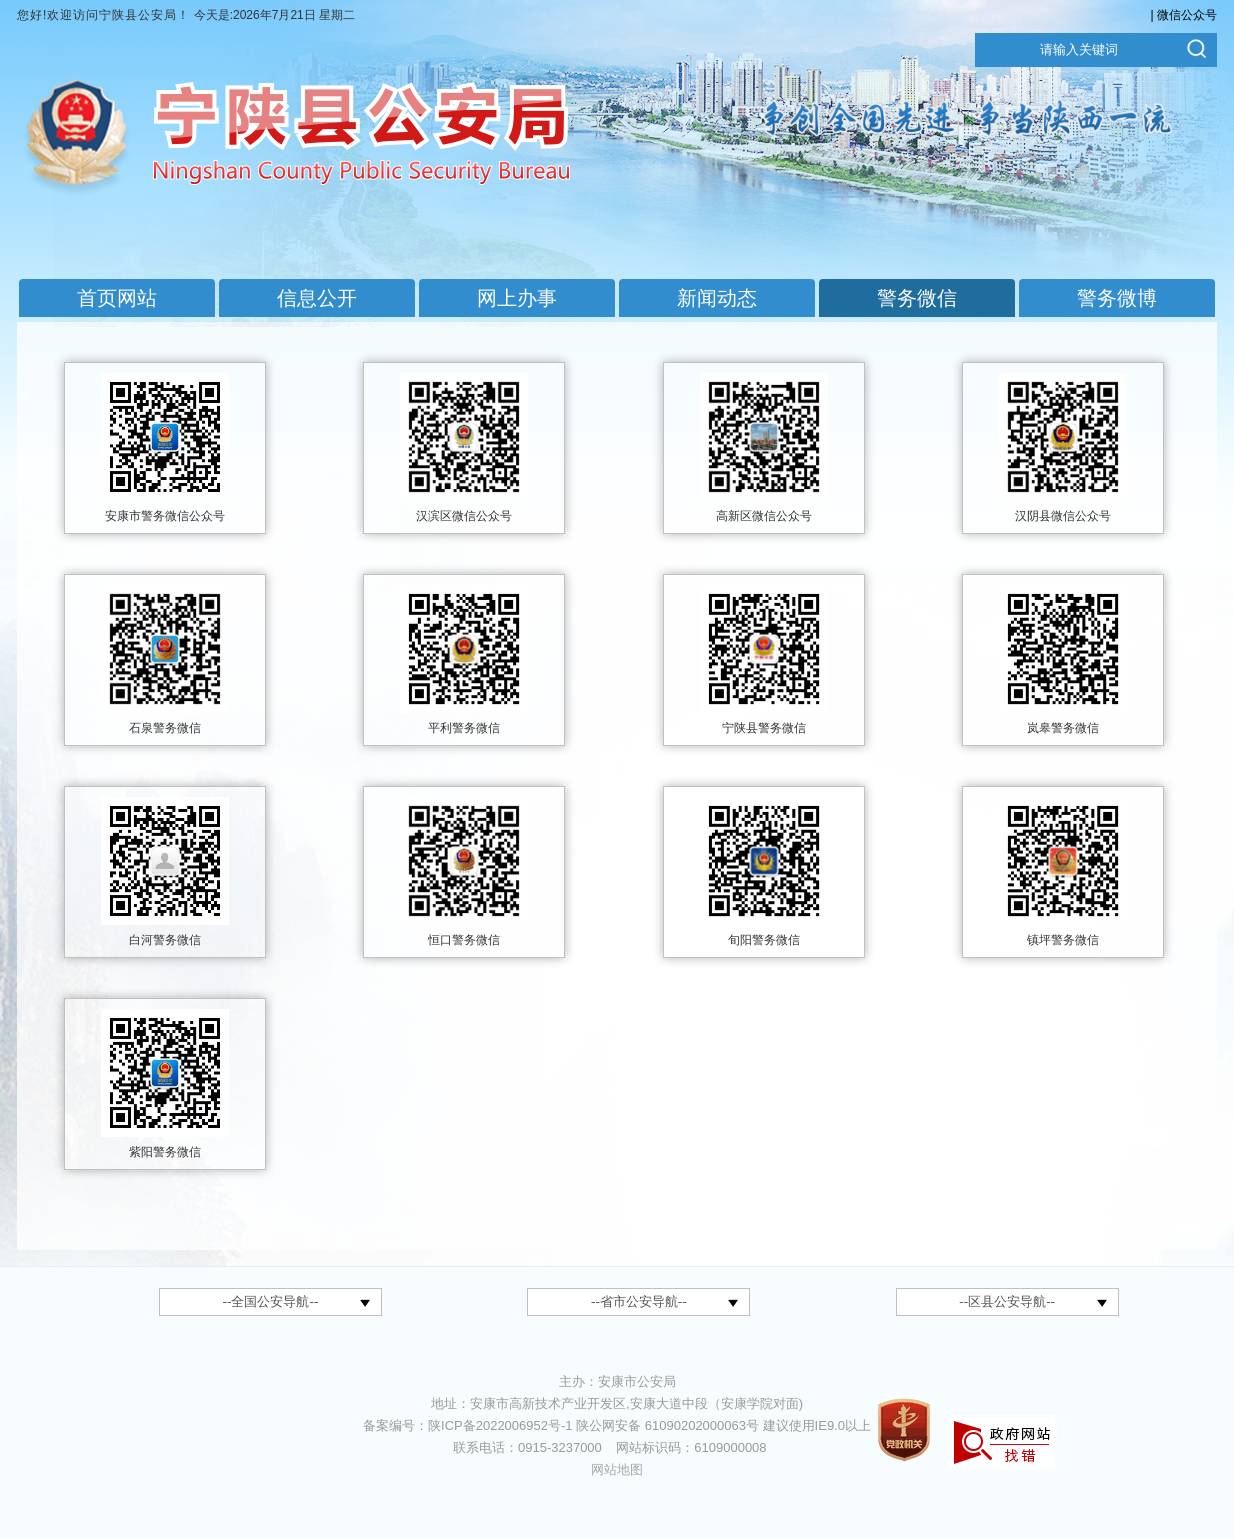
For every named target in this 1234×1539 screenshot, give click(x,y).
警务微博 (1117, 298)
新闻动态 (717, 298)
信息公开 (317, 298)
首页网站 (117, 298)
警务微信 (917, 298)
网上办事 (517, 298)
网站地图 (617, 1469)
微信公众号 (1187, 15)
